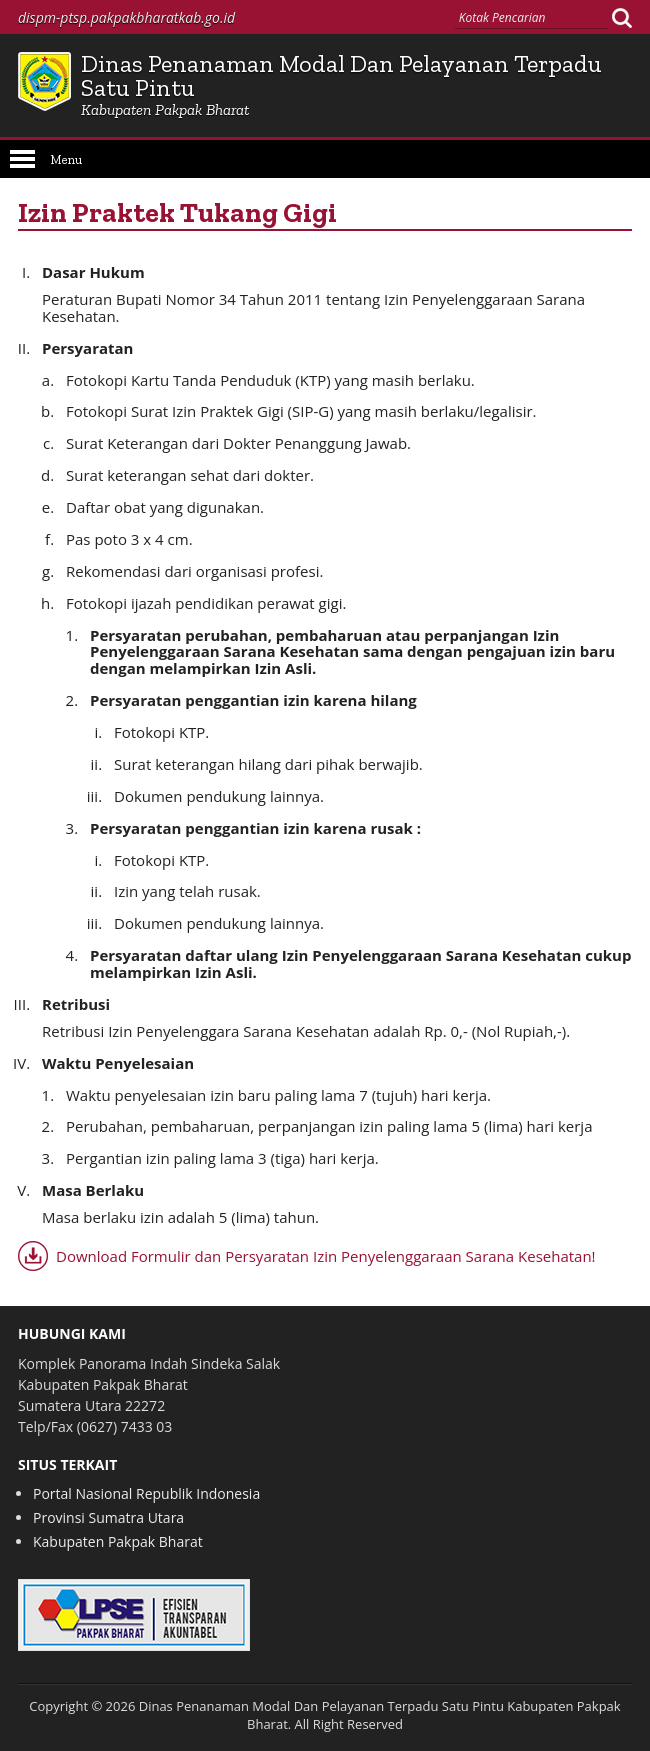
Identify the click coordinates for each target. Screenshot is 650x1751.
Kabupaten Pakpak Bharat (118, 1541)
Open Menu (22, 159)
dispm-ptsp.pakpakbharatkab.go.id (126, 17)
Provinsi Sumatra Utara (108, 1517)
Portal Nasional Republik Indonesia (146, 1493)
